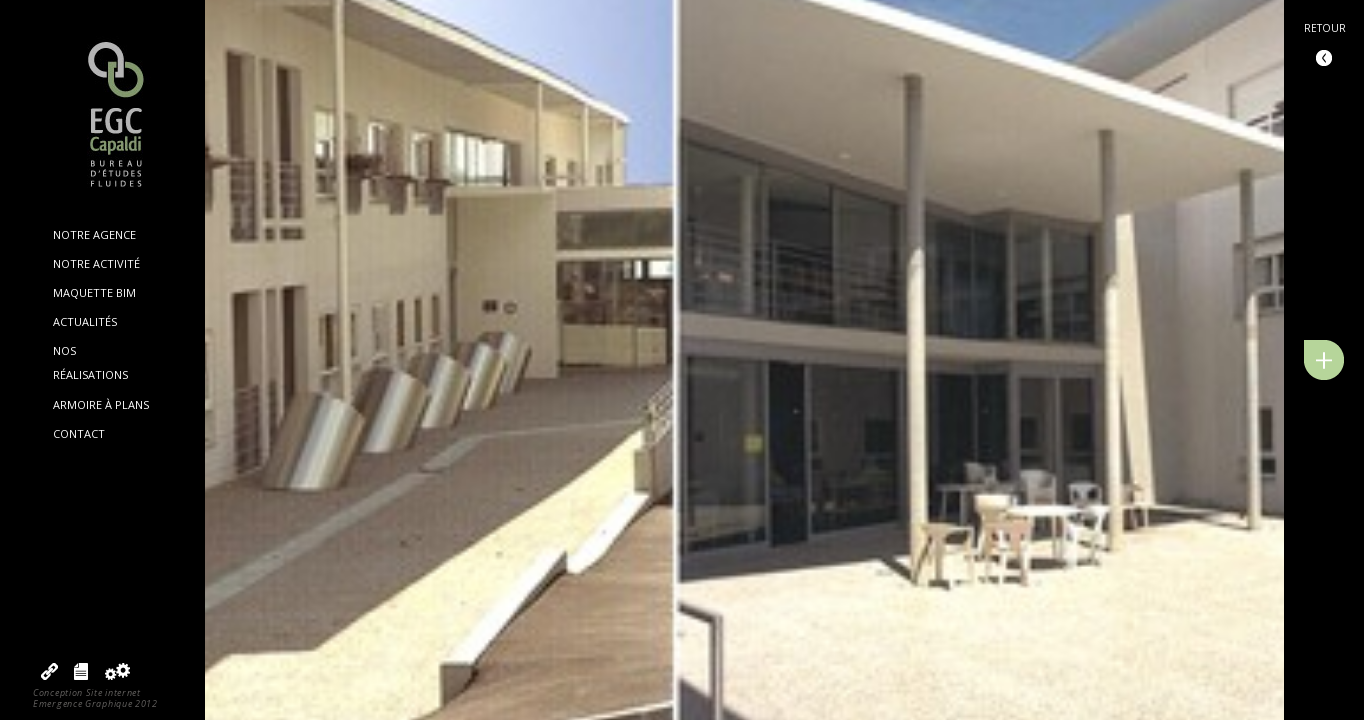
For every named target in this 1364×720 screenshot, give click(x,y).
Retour (1325, 28)
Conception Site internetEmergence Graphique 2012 (95, 698)
